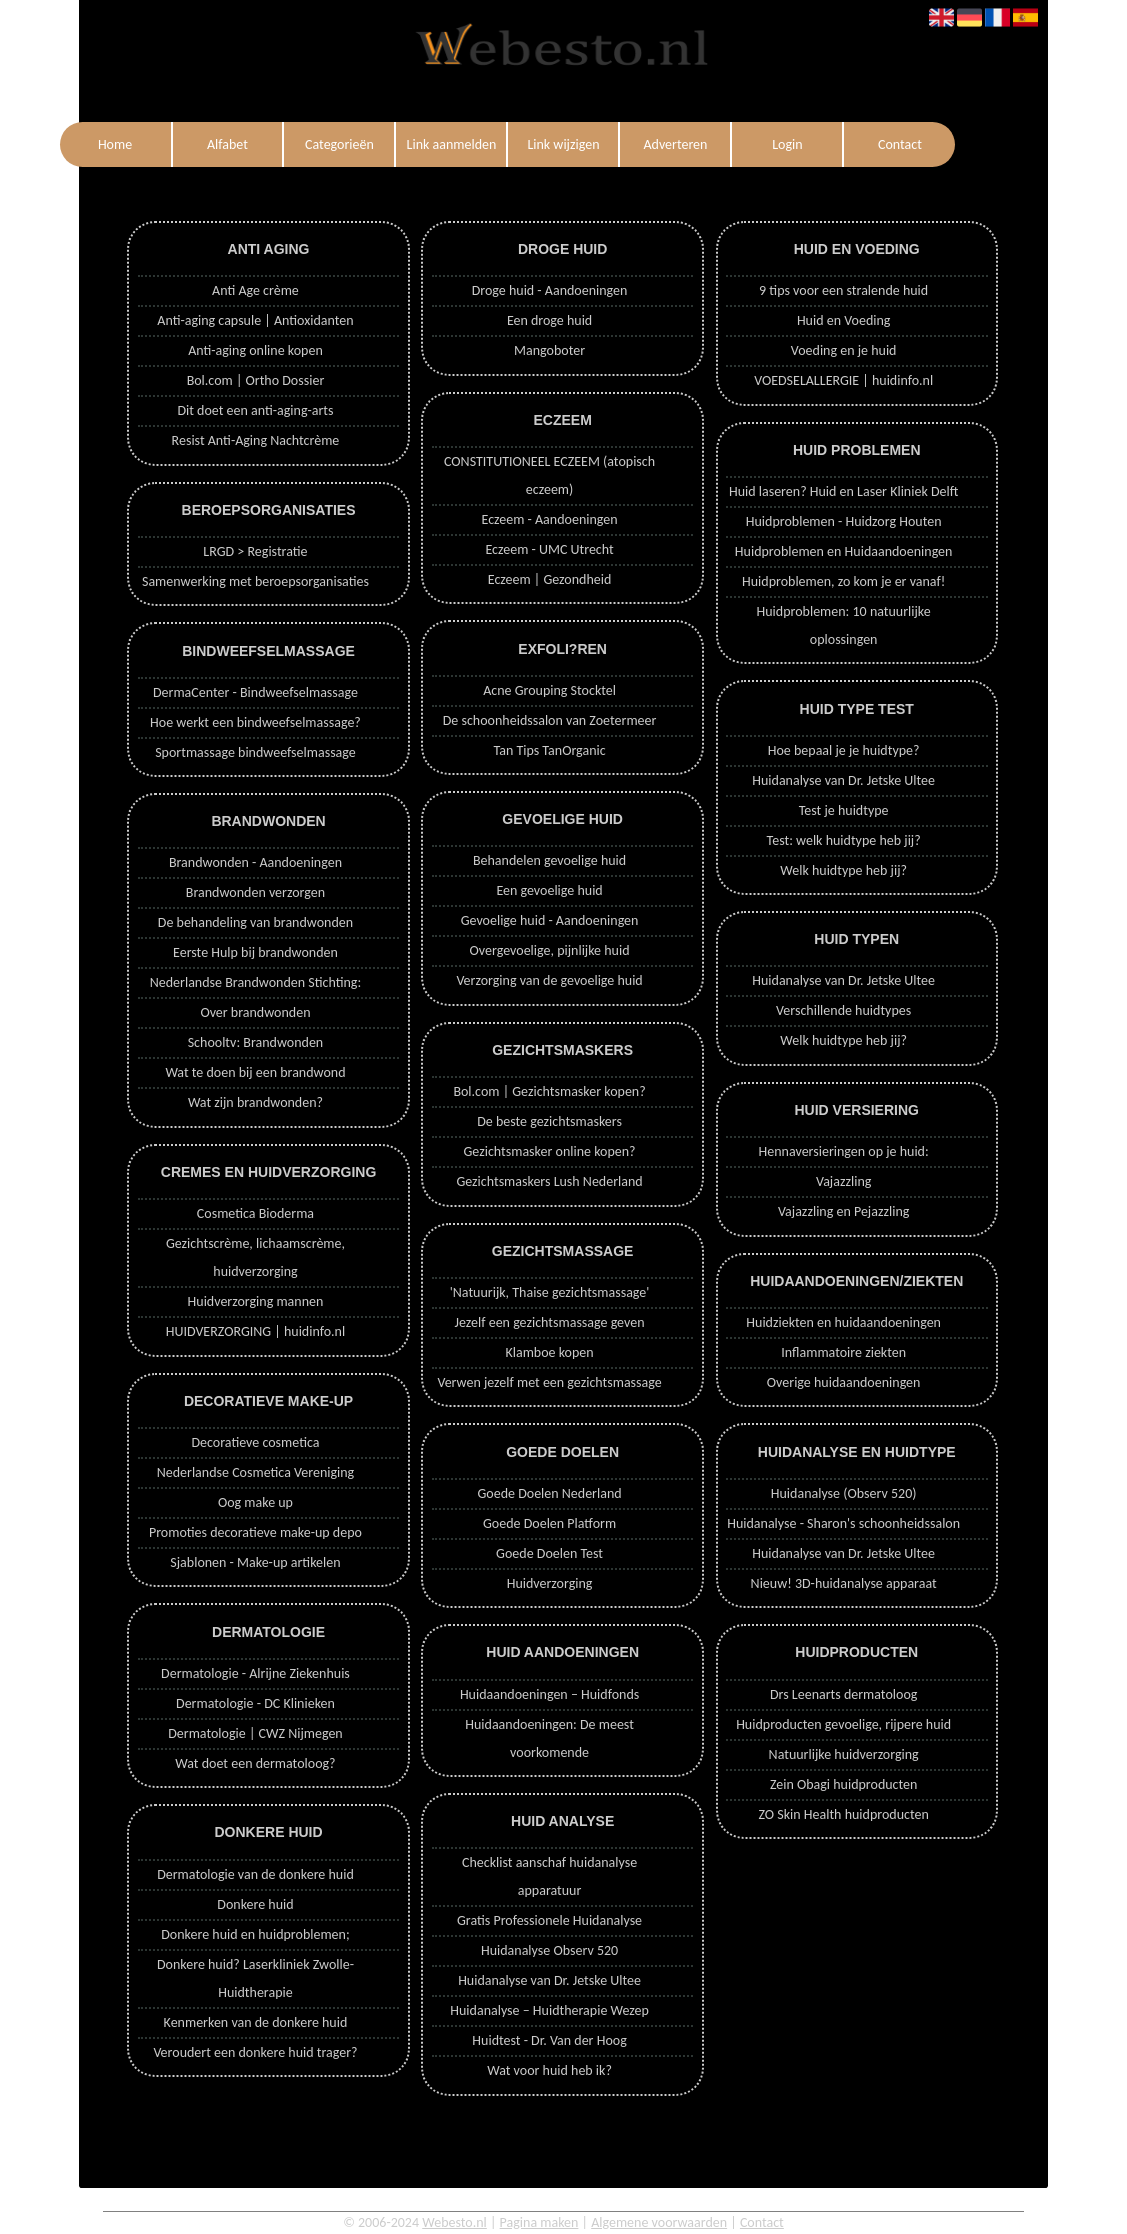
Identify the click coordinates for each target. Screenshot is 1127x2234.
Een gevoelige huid (549, 890)
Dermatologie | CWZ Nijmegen (255, 1733)
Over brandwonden (255, 1012)
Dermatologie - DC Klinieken (255, 1703)
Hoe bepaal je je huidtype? (844, 750)
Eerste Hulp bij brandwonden (255, 952)
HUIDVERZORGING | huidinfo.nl (255, 1331)
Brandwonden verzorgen (255, 892)
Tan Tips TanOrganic (549, 750)
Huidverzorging (550, 1583)
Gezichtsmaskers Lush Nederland (549, 1181)
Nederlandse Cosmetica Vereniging (256, 1472)
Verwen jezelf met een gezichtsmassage (549, 1382)
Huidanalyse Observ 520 (549, 1950)
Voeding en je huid (844, 350)
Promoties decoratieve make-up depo (255, 1532)
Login (787, 144)
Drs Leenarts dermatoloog (843, 1694)
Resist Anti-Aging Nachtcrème (256, 440)
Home (115, 144)
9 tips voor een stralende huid (843, 290)
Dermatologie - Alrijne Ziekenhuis (255, 1673)
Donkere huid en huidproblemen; (255, 1934)
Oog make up (255, 1502)
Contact (900, 144)
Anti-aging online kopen (255, 350)
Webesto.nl (454, 2222)
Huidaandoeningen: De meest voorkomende (549, 1738)
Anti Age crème (255, 290)
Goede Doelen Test (549, 1553)
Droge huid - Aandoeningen (550, 290)
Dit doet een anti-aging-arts (255, 410)
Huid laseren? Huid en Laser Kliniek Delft (843, 491)
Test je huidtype (844, 810)
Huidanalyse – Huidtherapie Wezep (549, 2010)
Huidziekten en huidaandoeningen (843, 1322)
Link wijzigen (563, 144)
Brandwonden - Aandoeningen (255, 862)
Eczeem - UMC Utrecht (549, 549)
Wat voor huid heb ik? (549, 2070)
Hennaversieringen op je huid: (844, 1151)
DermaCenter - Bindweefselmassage (255, 692)
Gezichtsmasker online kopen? (550, 1151)
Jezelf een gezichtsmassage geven (550, 1322)
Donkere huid (255, 1904)
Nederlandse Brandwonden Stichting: (255, 982)
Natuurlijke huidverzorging (844, 1754)
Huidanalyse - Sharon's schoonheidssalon (843, 1523)
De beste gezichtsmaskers (549, 1121)
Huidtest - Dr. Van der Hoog (549, 2040)
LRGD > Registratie (255, 551)
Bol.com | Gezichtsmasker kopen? (549, 1091)
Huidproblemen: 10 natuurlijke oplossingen (844, 625)
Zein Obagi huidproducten (844, 1784)
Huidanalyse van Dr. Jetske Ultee (549, 1980)
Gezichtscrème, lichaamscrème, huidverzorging (255, 1257)
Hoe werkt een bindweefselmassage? (255, 722)
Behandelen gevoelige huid (549, 860)
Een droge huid (549, 320)
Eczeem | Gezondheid (550, 579)
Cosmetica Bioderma (255, 1213)
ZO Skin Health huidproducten (843, 1814)
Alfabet (227, 144)
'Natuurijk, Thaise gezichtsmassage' (550, 1292)
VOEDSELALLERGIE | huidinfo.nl (843, 380)
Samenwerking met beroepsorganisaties (255, 581)
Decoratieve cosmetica (255, 1442)
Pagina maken (539, 2222)
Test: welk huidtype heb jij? (844, 840)
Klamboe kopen (549, 1352)
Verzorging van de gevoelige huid (549, 980)
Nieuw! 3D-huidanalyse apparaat (844, 1583)
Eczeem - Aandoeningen (550, 519)
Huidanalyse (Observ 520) (844, 1493)
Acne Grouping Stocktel (549, 690)
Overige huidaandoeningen (844, 1382)
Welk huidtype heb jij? (843, 870)
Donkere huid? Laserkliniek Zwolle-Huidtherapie (255, 1978)
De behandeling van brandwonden (255, 922)
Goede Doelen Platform (549, 1523)
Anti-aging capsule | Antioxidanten (255, 320)
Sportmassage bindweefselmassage (255, 752)
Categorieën (339, 144)
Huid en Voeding (844, 320)
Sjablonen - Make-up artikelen (255, 1562)
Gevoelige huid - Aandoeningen (550, 920)
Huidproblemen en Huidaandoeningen (844, 551)
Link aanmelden (452, 144)
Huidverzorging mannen (256, 1301)
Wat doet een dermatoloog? (255, 1763)
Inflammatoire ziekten (843, 1352)
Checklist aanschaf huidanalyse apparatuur (549, 1876)
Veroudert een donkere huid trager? (255, 2052)
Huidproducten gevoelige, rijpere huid (843, 1724)
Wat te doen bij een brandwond (255, 1072)
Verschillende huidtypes (843, 1010)
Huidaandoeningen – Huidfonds (549, 1694)
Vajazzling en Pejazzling (843, 1211)
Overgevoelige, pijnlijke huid (550, 950)
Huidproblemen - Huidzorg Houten (844, 521)
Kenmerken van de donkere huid (256, 2022)
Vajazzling (843, 1181)
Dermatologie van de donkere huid (255, 1874)
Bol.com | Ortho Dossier (256, 380)
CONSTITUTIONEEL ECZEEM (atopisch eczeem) (549, 475)
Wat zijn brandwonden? (255, 1102)
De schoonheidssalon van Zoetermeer (550, 720)
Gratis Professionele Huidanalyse (549, 1920)
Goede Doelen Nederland (549, 1493)
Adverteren (675, 144)
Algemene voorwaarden (659, 2222)
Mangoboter (549, 350)
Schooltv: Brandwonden (256, 1042)
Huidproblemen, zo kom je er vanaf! (843, 581)
